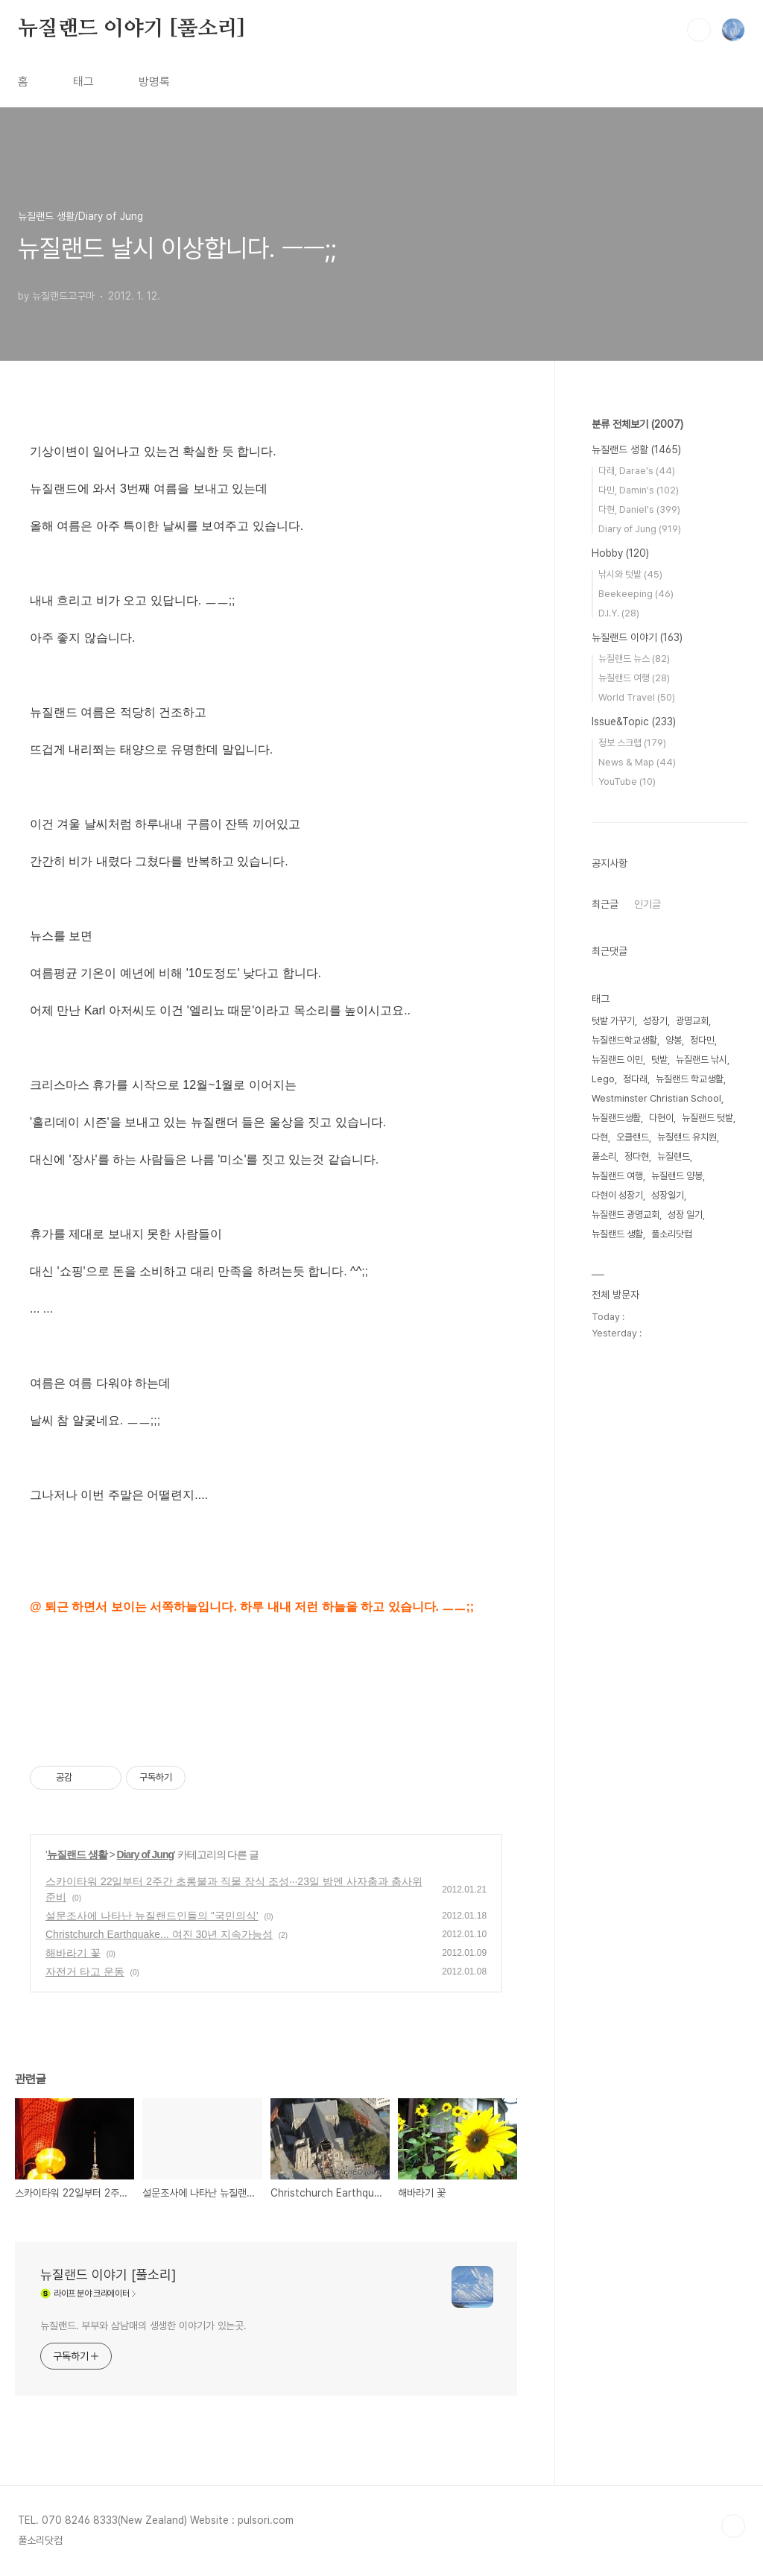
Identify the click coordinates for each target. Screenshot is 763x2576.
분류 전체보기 (637, 424)
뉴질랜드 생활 (77, 1854)
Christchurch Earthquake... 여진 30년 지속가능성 (159, 1934)
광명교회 (692, 1020)
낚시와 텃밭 (630, 574)
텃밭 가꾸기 (613, 1020)
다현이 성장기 (617, 1195)
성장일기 (667, 1195)
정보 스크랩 (632, 742)
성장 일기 (685, 1214)
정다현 (636, 1156)
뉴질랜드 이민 (617, 1059)
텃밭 (659, 1059)
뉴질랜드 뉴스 (634, 658)
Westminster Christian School (656, 1098)
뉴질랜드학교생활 (624, 1040)
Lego (603, 1079)
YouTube (627, 781)
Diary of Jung (145, 1854)
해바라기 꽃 (73, 1953)
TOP (733, 2526)
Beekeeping (636, 593)
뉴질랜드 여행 (634, 678)
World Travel (636, 697)
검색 (699, 30)
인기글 (647, 904)
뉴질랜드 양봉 (677, 1175)
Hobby (620, 553)
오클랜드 (632, 1137)
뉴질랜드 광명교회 (625, 1214)
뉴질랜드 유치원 (687, 1137)
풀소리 (604, 1156)
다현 (600, 1137)
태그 (83, 82)
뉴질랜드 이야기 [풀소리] (131, 29)
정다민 (702, 1040)
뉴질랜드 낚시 (701, 1059)
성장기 (655, 1020)
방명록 (154, 82)
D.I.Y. (618, 613)
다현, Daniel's (639, 509)
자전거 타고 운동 (84, 1971)
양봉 (673, 1040)
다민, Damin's (638, 490)
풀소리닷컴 (671, 1234)
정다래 (635, 1079)
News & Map (637, 762)
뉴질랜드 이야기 (637, 637)
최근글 (605, 904)
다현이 (661, 1117)
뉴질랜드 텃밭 (707, 1117)
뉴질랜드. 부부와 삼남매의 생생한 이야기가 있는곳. (143, 2326)
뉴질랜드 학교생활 (690, 1079)
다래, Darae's (636, 470)
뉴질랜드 (673, 1156)
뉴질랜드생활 (616, 1117)
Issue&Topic (634, 721)
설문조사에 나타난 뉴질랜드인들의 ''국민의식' (152, 1916)
